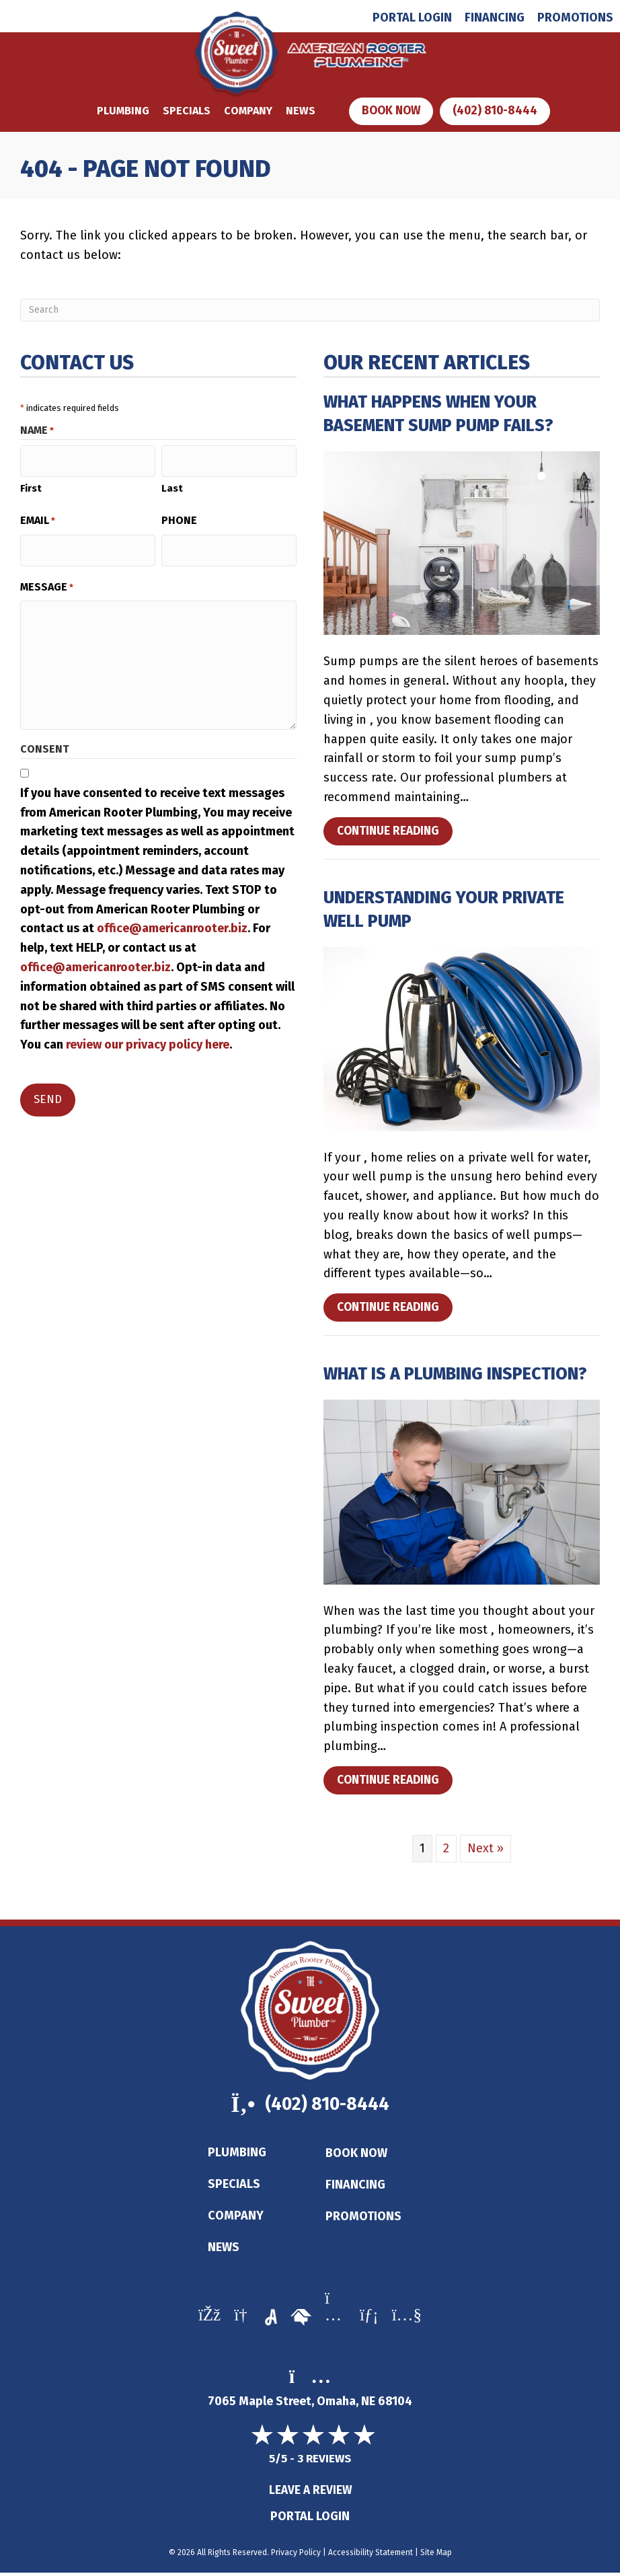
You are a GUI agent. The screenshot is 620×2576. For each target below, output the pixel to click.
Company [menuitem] (236, 2218)
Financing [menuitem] (495, 17)
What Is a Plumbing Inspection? (455, 1375)
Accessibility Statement (370, 2556)
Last (172, 484)
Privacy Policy (296, 2556)
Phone (179, 516)
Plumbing (120, 111)
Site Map (436, 2556)
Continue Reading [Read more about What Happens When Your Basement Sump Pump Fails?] (390, 835)
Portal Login (310, 2519)
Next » (485, 1849)
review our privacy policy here (147, 1035)
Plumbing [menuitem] (237, 2155)
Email (37, 517)
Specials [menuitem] (234, 2186)
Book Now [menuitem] (356, 2155)
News (298, 111)
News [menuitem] (223, 2249)
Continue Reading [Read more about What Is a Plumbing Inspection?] (390, 1784)
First (31, 484)
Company (245, 111)
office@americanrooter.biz (172, 918)
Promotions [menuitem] (575, 17)
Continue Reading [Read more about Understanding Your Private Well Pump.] (390, 1311)
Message (46, 578)
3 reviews (324, 2461)
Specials (184, 111)
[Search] (310, 310)
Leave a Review (310, 2493)
